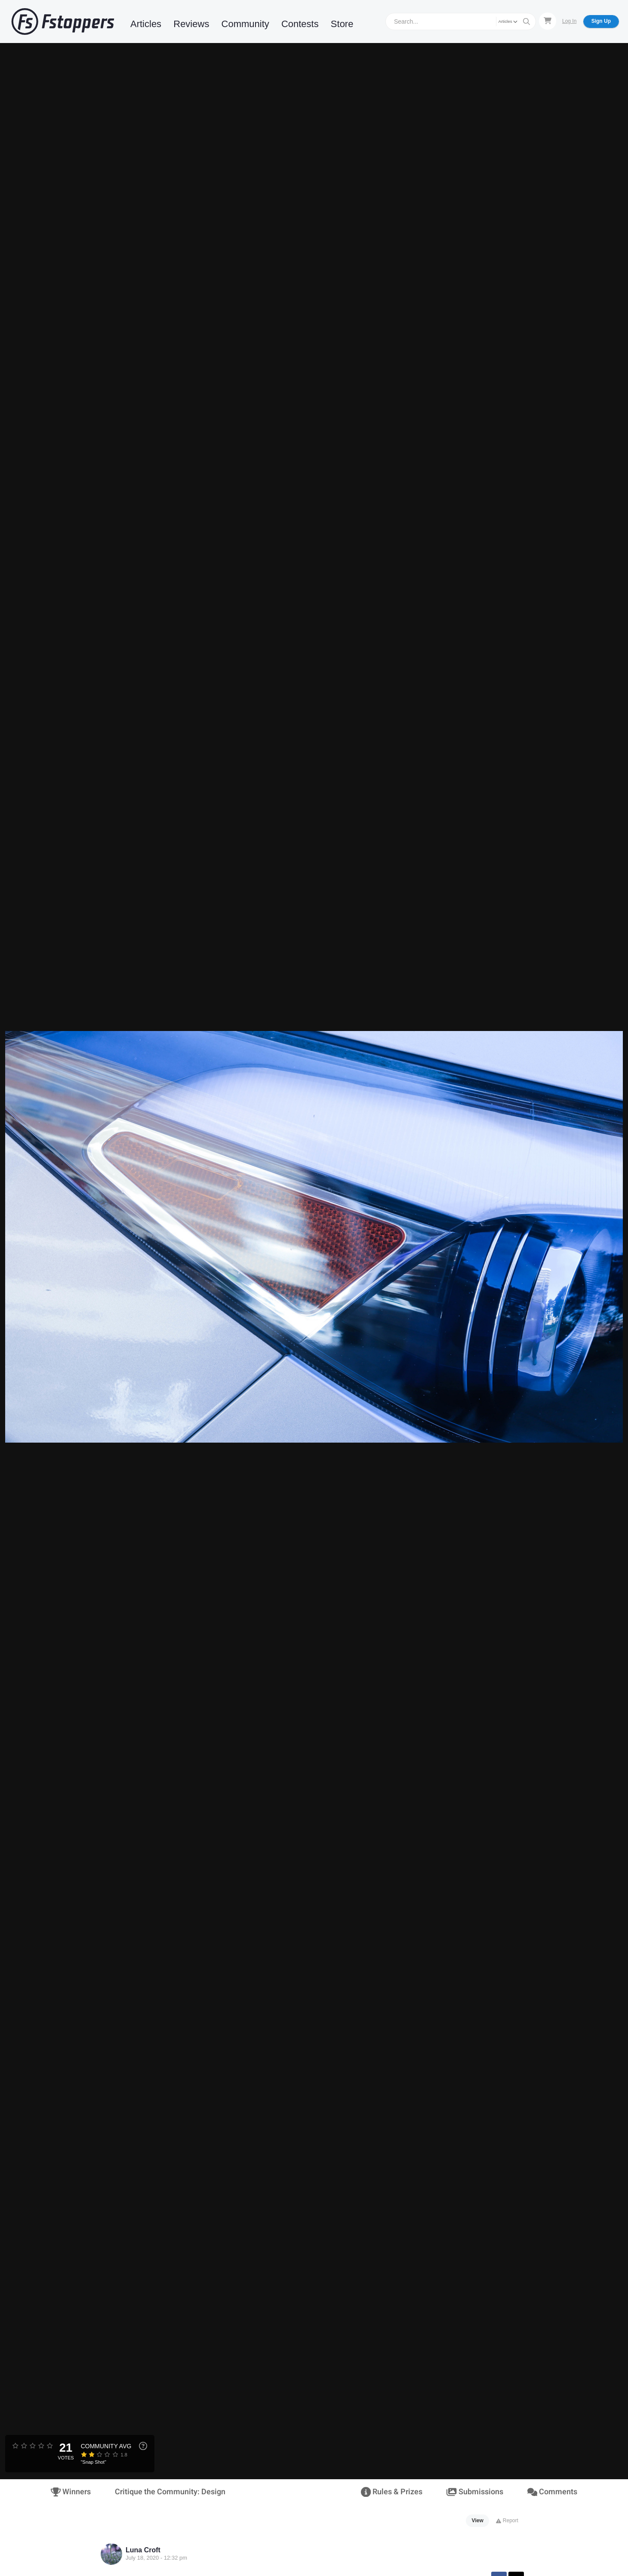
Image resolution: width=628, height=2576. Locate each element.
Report (507, 2521)
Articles (145, 23)
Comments (552, 2492)
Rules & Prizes (391, 2492)
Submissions (474, 2492)
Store (342, 23)
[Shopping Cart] (547, 21)
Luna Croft (143, 2550)
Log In (569, 21)
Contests (300, 23)
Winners (71, 2492)
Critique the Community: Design (170, 2492)
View (477, 2521)
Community (245, 23)
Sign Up (601, 21)
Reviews (191, 23)
